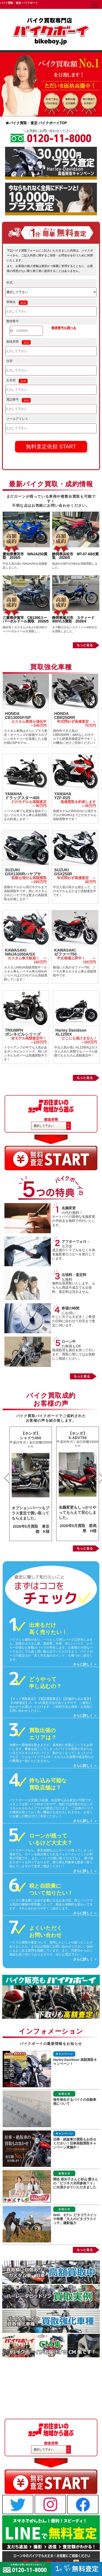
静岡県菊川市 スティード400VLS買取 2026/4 (73, 619)
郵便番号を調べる (63, 328)
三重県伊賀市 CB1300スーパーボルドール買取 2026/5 (26, 619)
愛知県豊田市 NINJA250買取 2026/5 (25, 556)
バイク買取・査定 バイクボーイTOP (36, 123)
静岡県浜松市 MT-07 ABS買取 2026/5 (75, 556)
